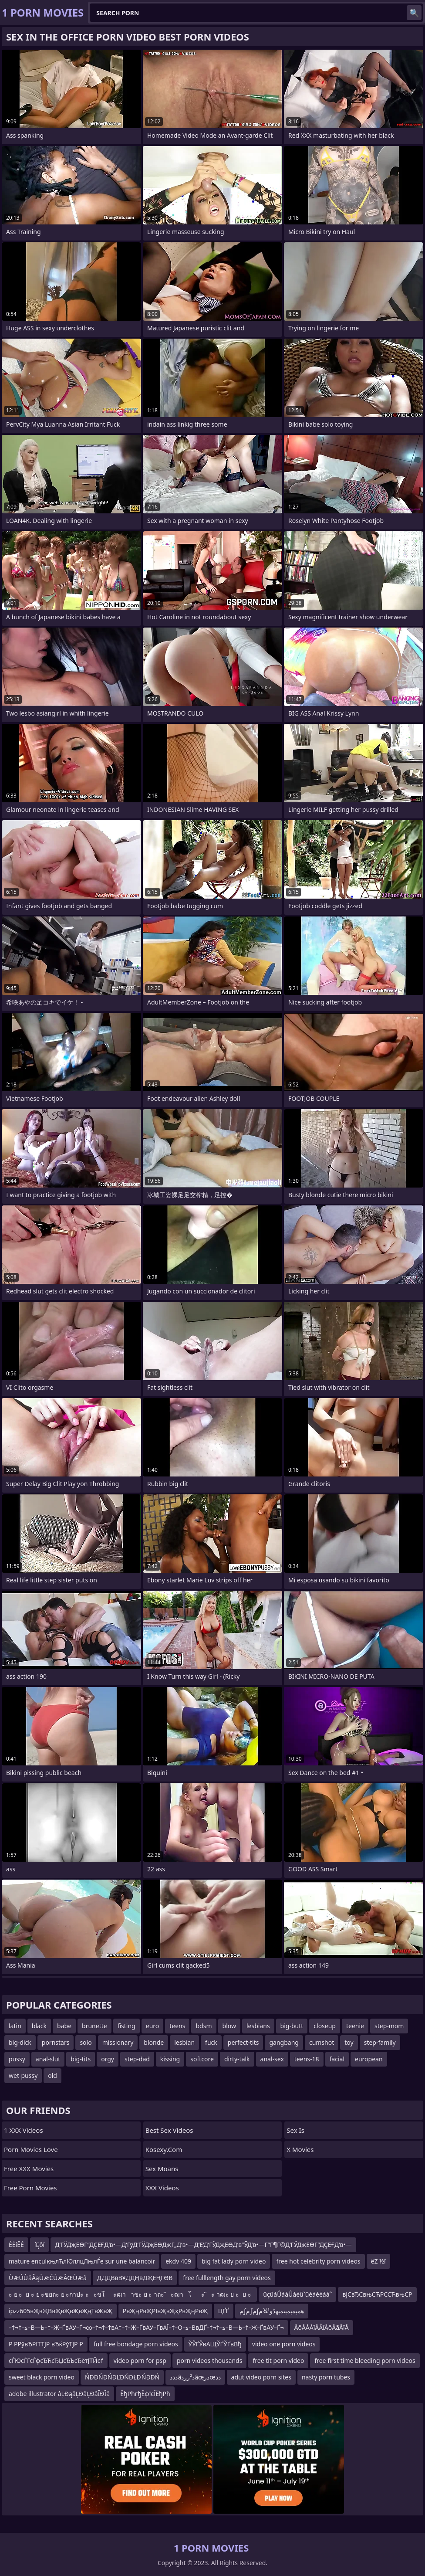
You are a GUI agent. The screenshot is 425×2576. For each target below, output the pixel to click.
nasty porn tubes (326, 2377)
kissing (170, 2059)
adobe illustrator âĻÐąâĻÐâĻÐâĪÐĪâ (59, 2393)
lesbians (258, 2026)
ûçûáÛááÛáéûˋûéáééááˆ (297, 2294)
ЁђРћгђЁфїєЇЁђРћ (145, 2393)
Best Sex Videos (169, 2130)
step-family (380, 2042)
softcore (202, 2059)
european (369, 2059)
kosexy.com (163, 2149)
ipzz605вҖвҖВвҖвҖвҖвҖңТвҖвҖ (60, 2311)
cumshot (321, 2042)
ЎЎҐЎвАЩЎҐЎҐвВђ (215, 2344)
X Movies (300, 2149)
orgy (107, 2059)
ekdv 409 (178, 2261)
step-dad (137, 2059)
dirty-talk (237, 2059)
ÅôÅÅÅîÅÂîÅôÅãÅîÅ (321, 2327)
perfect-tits (243, 2042)
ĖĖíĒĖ (16, 2244)
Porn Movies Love (31, 2149)
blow (229, 2026)
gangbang (283, 2042)
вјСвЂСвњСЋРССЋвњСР (377, 2294)
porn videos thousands (210, 2360)
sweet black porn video (41, 2377)
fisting (126, 2026)
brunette (94, 2026)
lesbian (184, 2042)
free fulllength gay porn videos (226, 2278)
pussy (17, 2059)
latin (15, 2026)
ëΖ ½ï (378, 2261)
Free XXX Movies (29, 2168)
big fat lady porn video (234, 2261)
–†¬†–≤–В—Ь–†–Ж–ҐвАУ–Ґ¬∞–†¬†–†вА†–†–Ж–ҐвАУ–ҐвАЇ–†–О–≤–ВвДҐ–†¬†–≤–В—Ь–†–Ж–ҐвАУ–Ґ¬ (146, 2327)
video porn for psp (140, 2360)
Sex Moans (162, 2168)
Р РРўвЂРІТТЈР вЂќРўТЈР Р (46, 2344)
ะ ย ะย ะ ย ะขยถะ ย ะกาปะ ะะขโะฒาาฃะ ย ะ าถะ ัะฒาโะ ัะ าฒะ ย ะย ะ (131, 2294)
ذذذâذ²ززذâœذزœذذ (195, 2377)
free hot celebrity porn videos (318, 2261)
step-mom (389, 2026)
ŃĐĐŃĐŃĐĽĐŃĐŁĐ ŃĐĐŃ (122, 2377)
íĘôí (39, 2244)
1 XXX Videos (23, 2130)
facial (337, 2059)
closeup (325, 2026)
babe (64, 2026)
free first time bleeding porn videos (364, 2360)
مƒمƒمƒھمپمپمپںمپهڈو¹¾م (271, 2311)
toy (348, 2042)
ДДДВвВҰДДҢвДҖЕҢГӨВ (135, 2278)
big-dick (20, 2042)
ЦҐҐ (223, 2311)
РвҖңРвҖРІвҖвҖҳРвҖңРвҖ (165, 2311)
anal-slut (48, 2059)
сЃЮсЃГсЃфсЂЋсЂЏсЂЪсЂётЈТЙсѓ (56, 2360)
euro (152, 2026)
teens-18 (306, 2059)
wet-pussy (23, 2075)
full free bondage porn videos (136, 2344)
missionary (118, 2042)
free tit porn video (278, 2360)
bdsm (204, 2026)
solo (85, 2042)
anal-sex (272, 2059)
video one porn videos (284, 2344)
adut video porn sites (261, 2377)
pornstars (56, 2042)
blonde (154, 2042)
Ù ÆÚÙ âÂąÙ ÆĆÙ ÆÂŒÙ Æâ (48, 2278)
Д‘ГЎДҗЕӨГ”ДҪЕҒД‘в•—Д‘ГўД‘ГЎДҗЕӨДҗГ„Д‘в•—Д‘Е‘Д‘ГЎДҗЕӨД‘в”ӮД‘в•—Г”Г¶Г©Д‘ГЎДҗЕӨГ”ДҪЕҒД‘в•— (203, 2244)
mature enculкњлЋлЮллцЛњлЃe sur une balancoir (82, 2261)
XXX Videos (162, 2187)
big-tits (81, 2059)
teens (177, 2026)
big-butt (292, 2026)
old (52, 2075)
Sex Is (295, 2130)
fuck (211, 2042)
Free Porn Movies (30, 2187)
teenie (355, 2026)
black (39, 2026)
